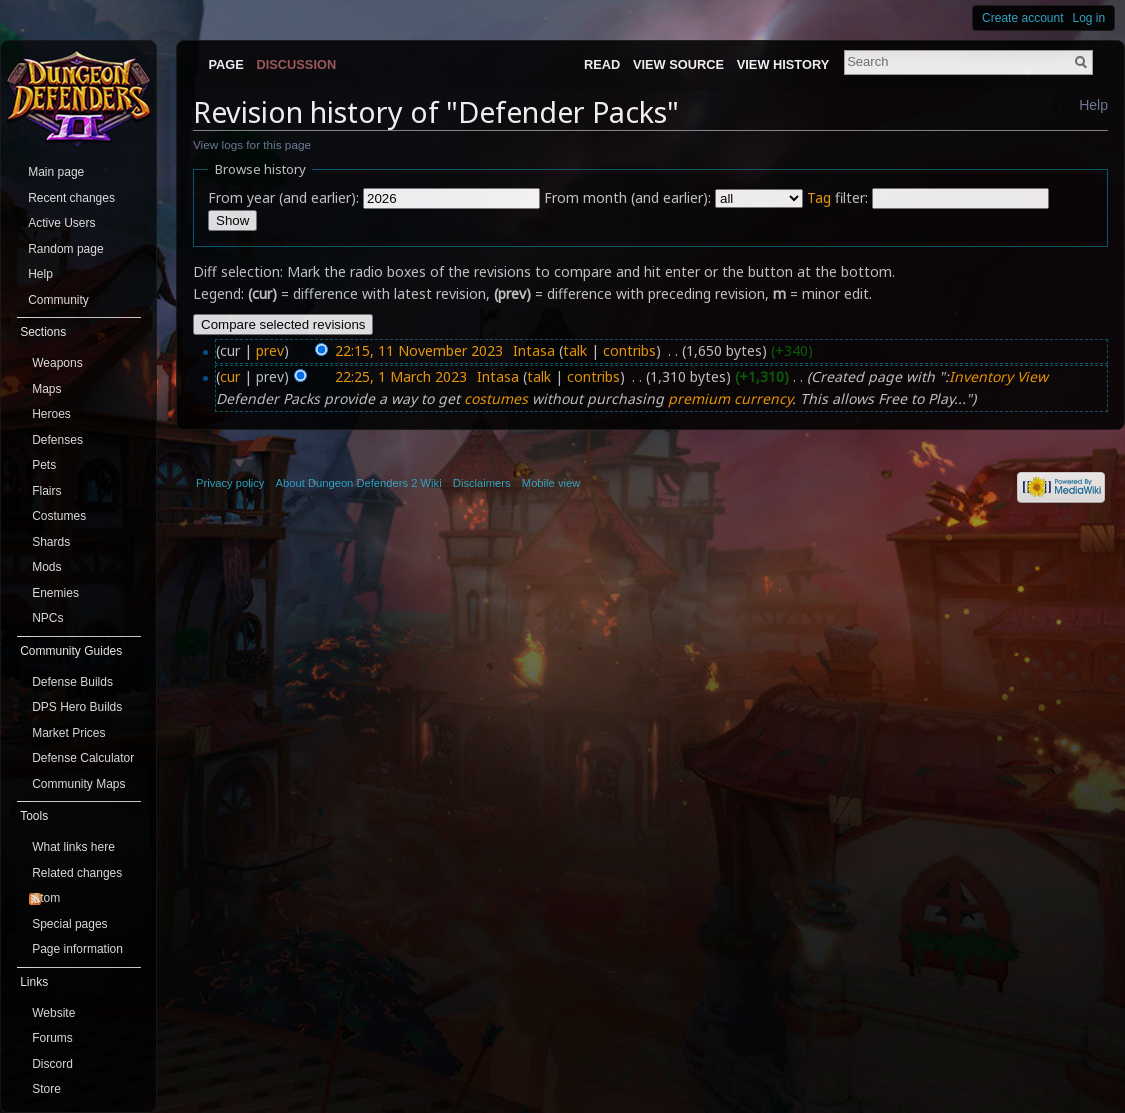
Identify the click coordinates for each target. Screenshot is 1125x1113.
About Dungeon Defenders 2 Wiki (359, 483)
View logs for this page (252, 144)
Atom (46, 898)
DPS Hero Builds (77, 707)
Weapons (57, 363)
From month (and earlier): (627, 197)
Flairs (46, 491)
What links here (73, 847)
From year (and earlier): (283, 197)
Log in (1089, 18)
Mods (46, 567)
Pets (44, 465)
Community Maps (78, 784)
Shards (51, 542)
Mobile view (551, 483)
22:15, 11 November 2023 (419, 350)
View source (678, 64)
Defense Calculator (83, 758)
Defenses (57, 440)
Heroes (51, 414)
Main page (56, 172)
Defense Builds (72, 682)
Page (225, 64)
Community (58, 300)
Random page (65, 249)
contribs (629, 350)
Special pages (69, 924)
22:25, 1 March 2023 (401, 376)
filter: (837, 197)
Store (46, 1089)
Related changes (77, 873)
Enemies (55, 593)
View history (783, 64)
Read (602, 64)
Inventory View (998, 376)
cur (230, 376)
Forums (52, 1038)
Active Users (61, 223)
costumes (496, 398)
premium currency (730, 398)
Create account (1022, 18)
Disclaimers (482, 483)
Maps (46, 389)
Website (53, 1013)
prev (270, 350)
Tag (819, 197)
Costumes (59, 516)
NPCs (47, 618)
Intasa (534, 350)
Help (1093, 105)
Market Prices (68, 733)
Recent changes (71, 198)
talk (575, 350)
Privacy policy (230, 483)
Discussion (297, 64)
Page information (77, 949)
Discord (52, 1064)
